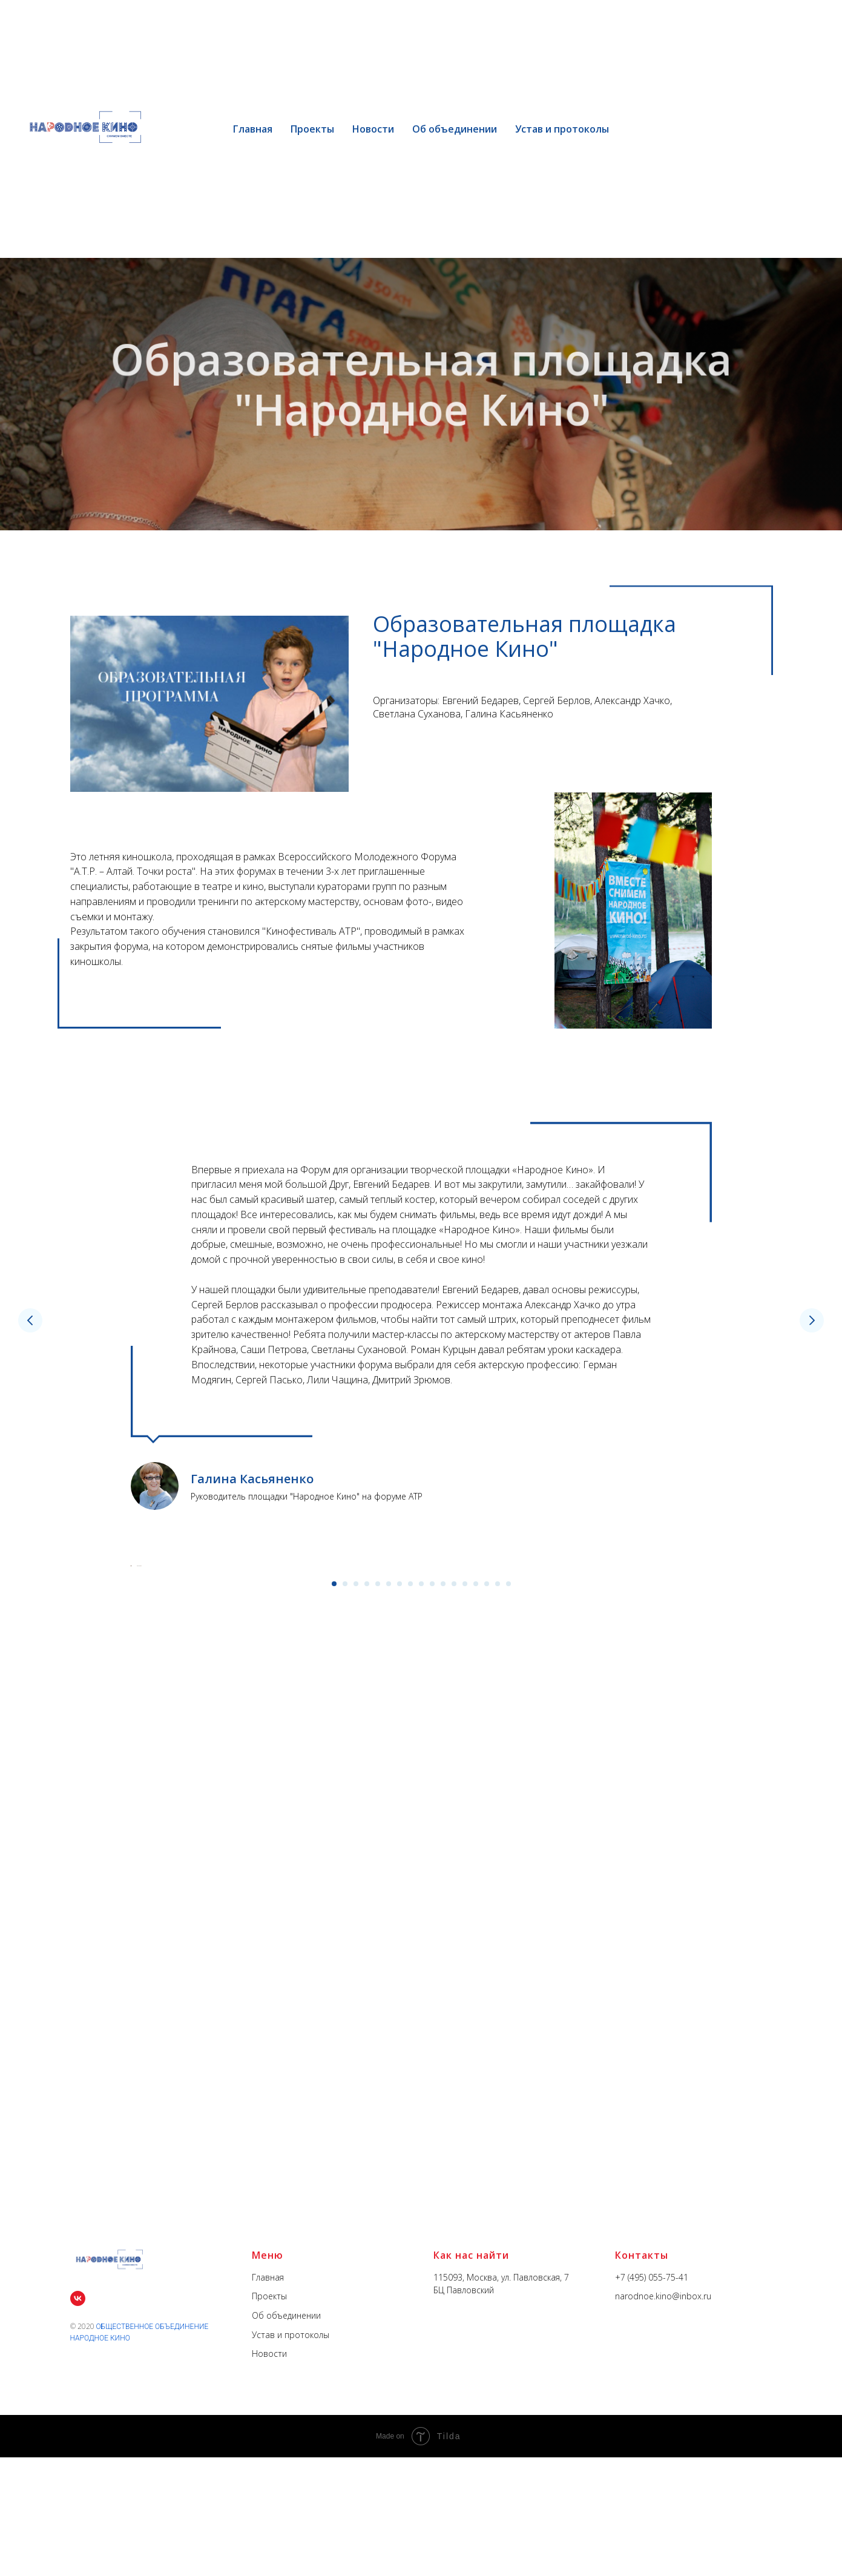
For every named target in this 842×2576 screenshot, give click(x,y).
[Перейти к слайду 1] (334, 1916)
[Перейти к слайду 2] (345, 1916)
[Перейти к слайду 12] (454, 1916)
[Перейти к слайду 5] (377, 1916)
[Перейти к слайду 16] (497, 1916)
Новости (373, 129)
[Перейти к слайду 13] (464, 1916)
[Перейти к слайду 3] (356, 1916)
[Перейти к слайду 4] (366, 1916)
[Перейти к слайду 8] (410, 1916)
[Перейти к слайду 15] (486, 1916)
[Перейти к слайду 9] (421, 1916)
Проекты (312, 129)
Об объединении (454, 129)
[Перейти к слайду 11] (443, 1916)
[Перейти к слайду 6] (388, 1916)
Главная (252, 129)
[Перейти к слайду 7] (399, 1916)
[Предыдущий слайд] (30, 1320)
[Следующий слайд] (812, 1320)
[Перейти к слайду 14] (475, 1916)
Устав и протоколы (562, 129)
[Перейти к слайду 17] (508, 1916)
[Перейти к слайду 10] (432, 1916)
